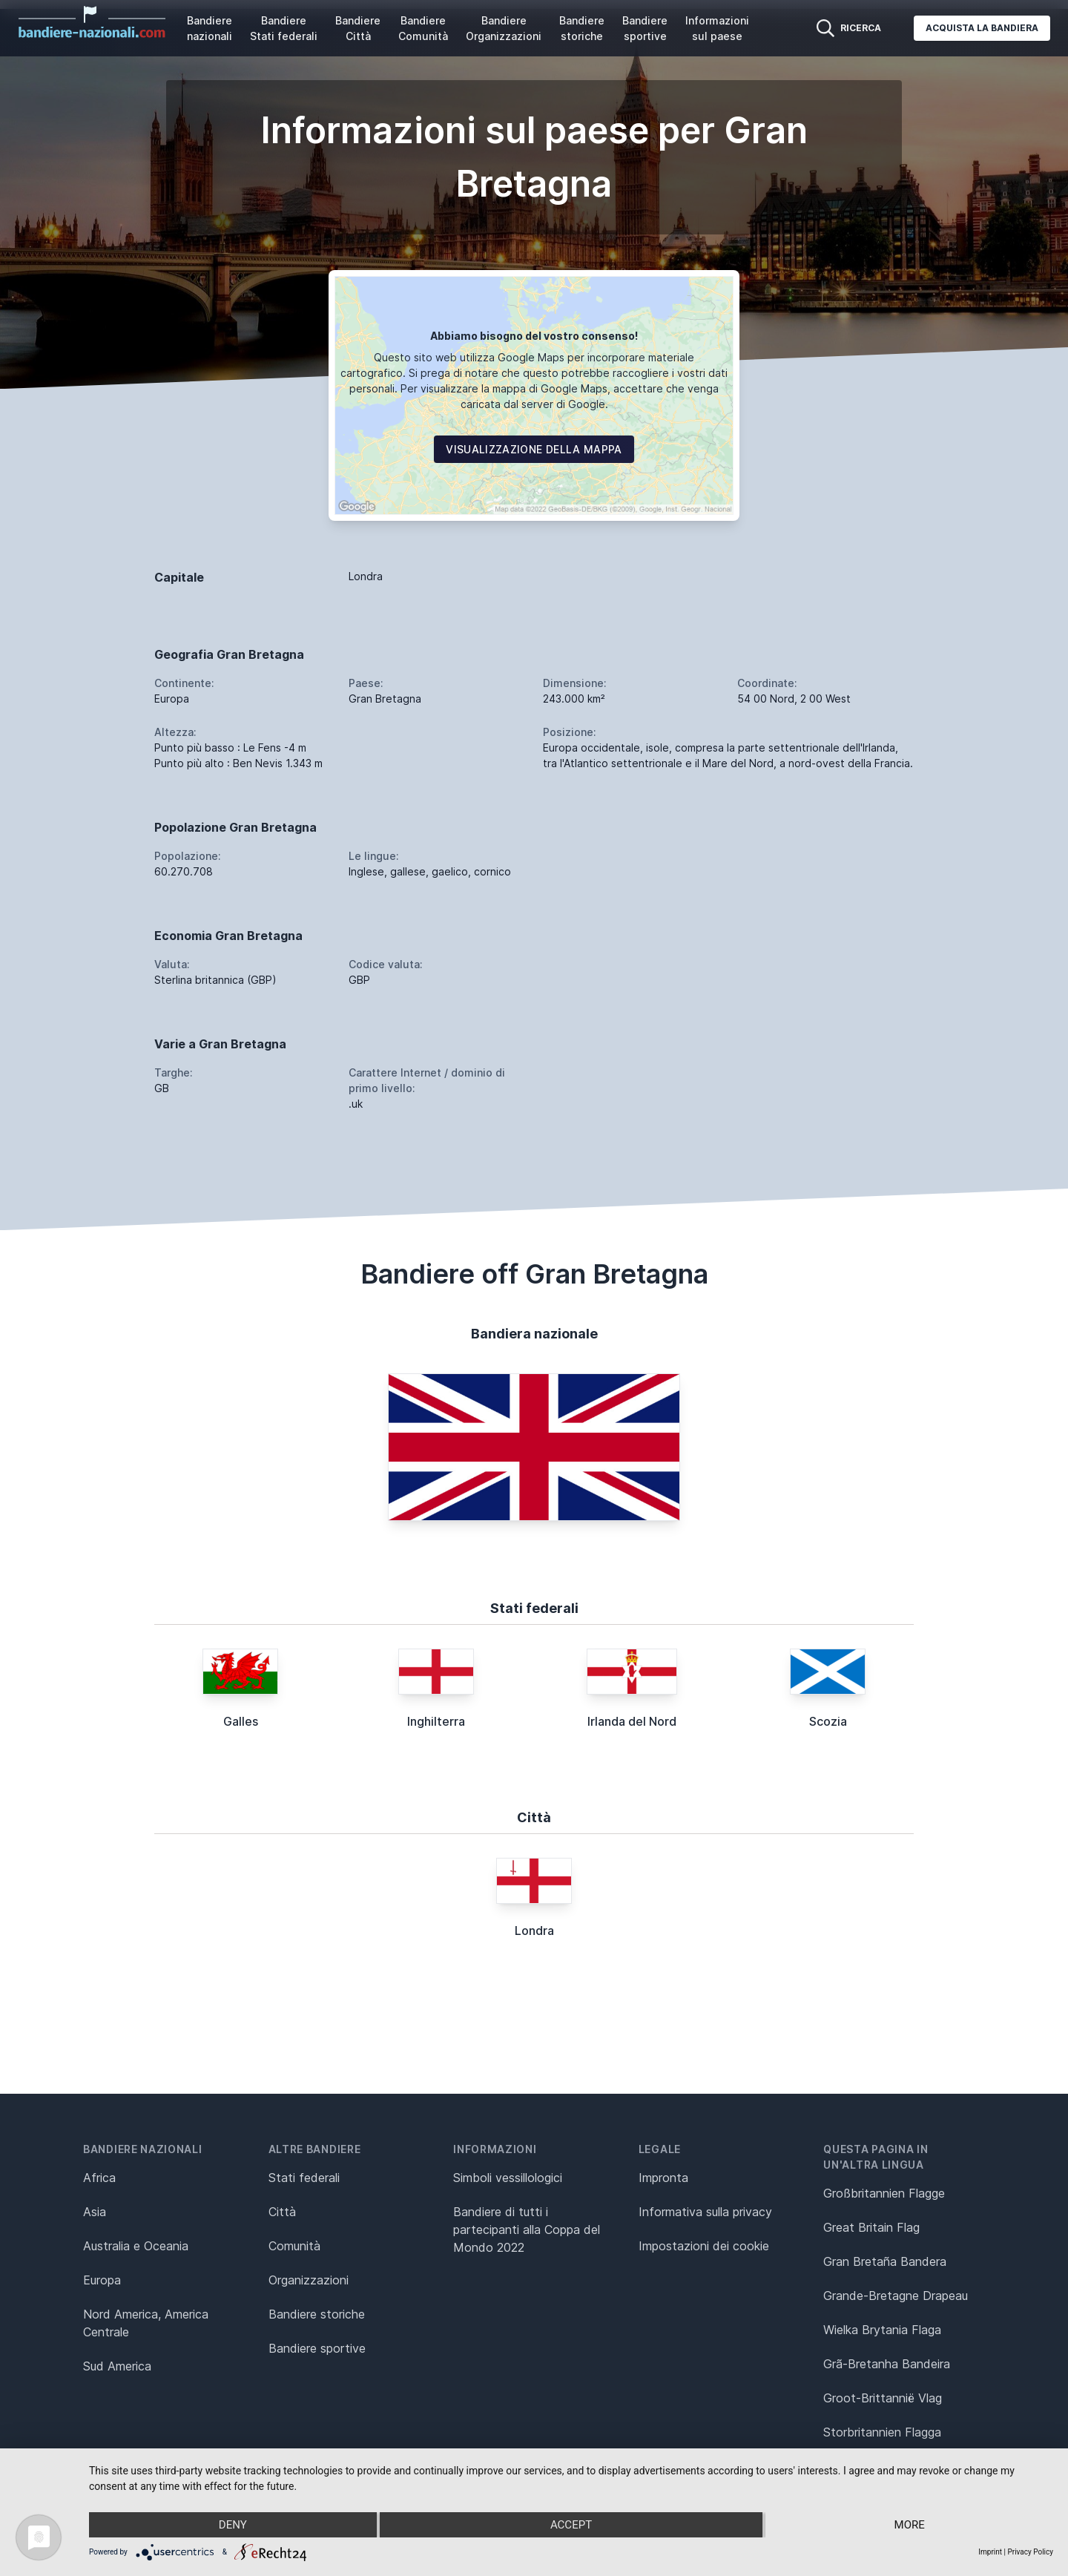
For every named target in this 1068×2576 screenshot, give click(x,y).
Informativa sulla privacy (705, 2211)
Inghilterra (436, 1721)
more (909, 2524)
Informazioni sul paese (717, 28)
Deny (233, 2524)
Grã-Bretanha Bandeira (886, 2363)
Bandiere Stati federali (283, 28)
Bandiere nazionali (209, 28)
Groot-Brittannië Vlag (882, 2398)
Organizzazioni (308, 2280)
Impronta (663, 2177)
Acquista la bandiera (982, 27)
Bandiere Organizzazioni (503, 28)
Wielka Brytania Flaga (882, 2329)
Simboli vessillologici (507, 2177)
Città (282, 2211)
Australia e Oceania (135, 2245)
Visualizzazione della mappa (534, 449)
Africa (99, 2177)
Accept (571, 2524)
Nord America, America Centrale (145, 2323)
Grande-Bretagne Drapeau (895, 2295)
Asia (94, 2211)
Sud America (117, 2366)
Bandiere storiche (581, 28)
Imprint (990, 2552)
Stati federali (304, 2177)
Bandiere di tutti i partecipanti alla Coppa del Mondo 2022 (526, 2229)
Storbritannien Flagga (882, 2432)
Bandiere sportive (645, 28)
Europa (102, 2280)
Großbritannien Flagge (884, 2193)
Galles (240, 1721)
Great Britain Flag (871, 2227)
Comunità (294, 2245)
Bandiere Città (357, 28)
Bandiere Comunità (423, 28)
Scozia (828, 1721)
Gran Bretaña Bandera (884, 2261)
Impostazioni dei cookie (704, 2245)
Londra (534, 1930)
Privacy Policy (1030, 2552)
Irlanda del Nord (631, 1721)
